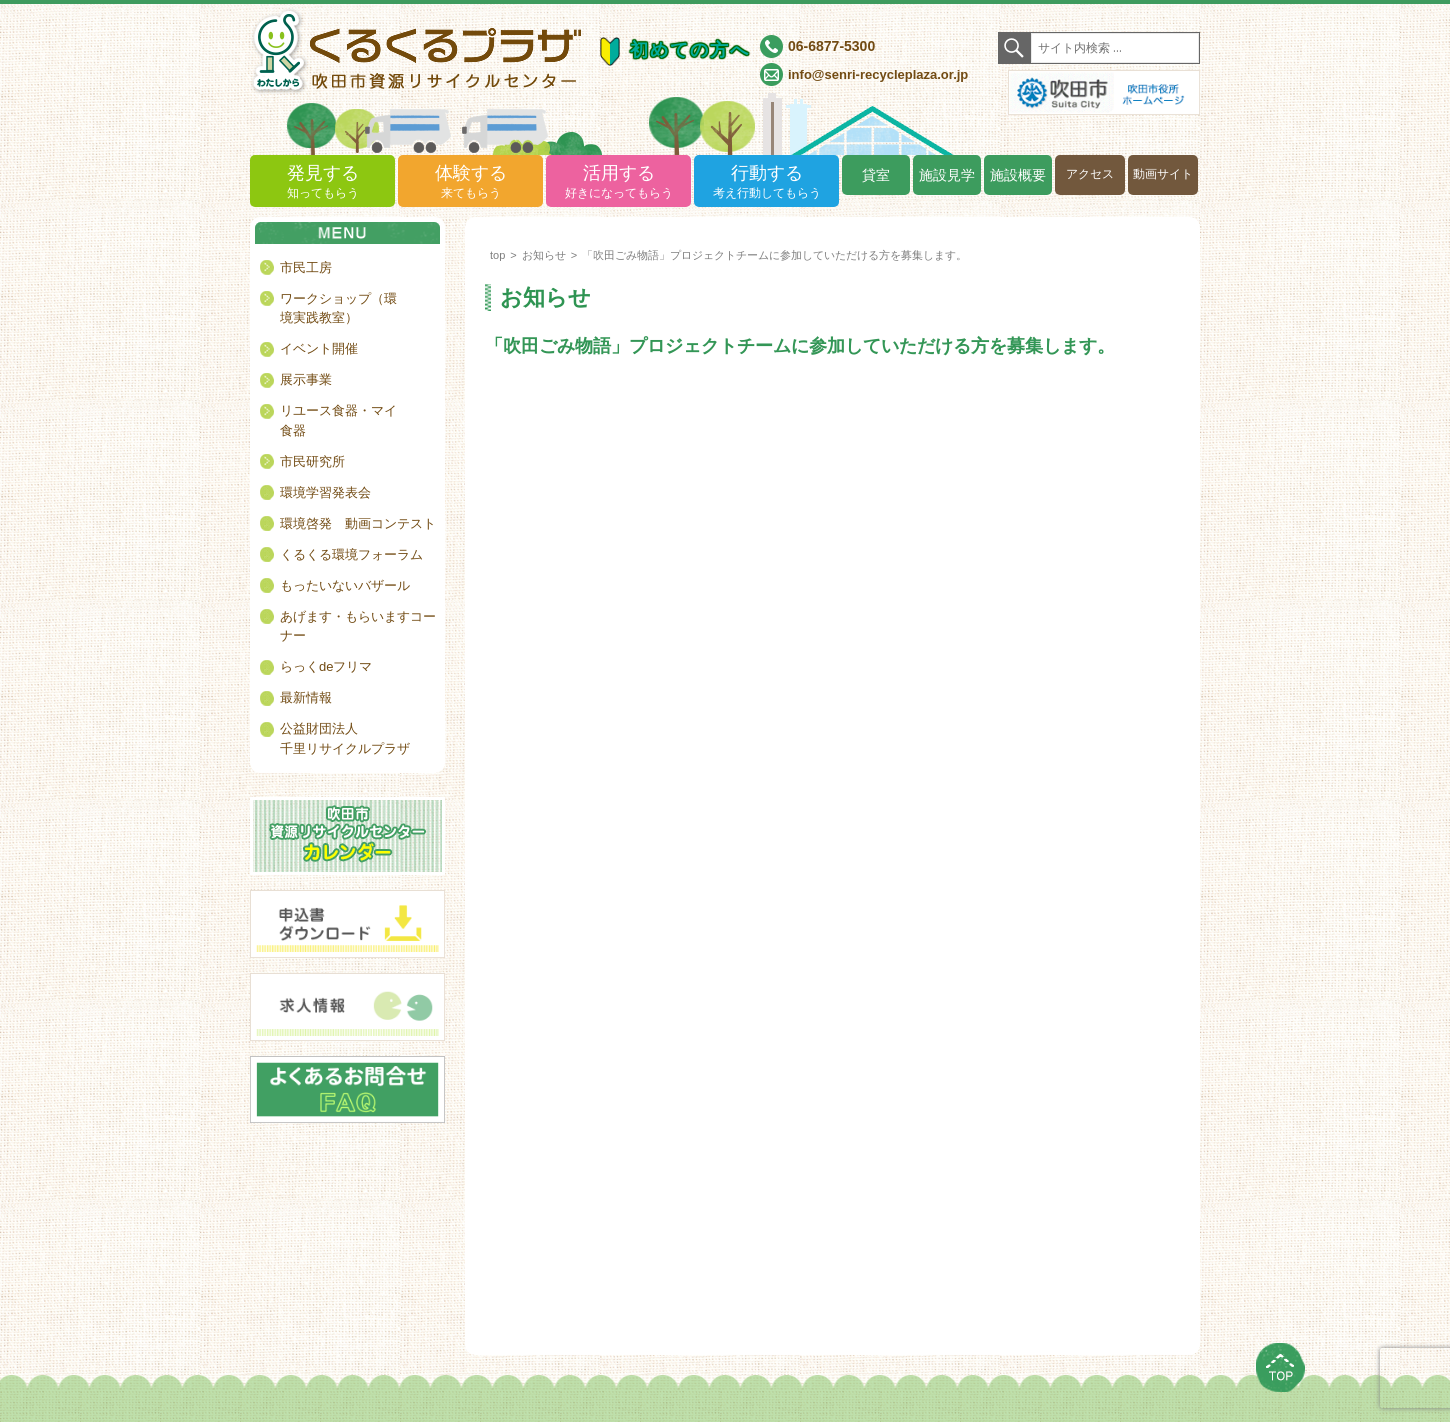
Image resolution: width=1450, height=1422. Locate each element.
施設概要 (1018, 175)
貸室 (876, 175)
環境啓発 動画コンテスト (358, 523)
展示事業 (306, 379)
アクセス (1090, 174)
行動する (766, 182)
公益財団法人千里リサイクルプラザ (345, 738)
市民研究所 (312, 461)
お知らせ (544, 255)
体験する (470, 182)
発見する (322, 182)
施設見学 (947, 175)
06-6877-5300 (831, 46)
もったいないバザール (345, 585)
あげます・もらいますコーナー (358, 626)
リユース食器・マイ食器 (338, 420)
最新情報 (306, 697)
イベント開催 (319, 348)
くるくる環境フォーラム (351, 554)
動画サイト (1163, 174)
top (497, 255)
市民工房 (306, 267)
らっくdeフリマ (326, 666)
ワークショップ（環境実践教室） (338, 308)
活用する (618, 182)
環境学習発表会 (325, 492)
